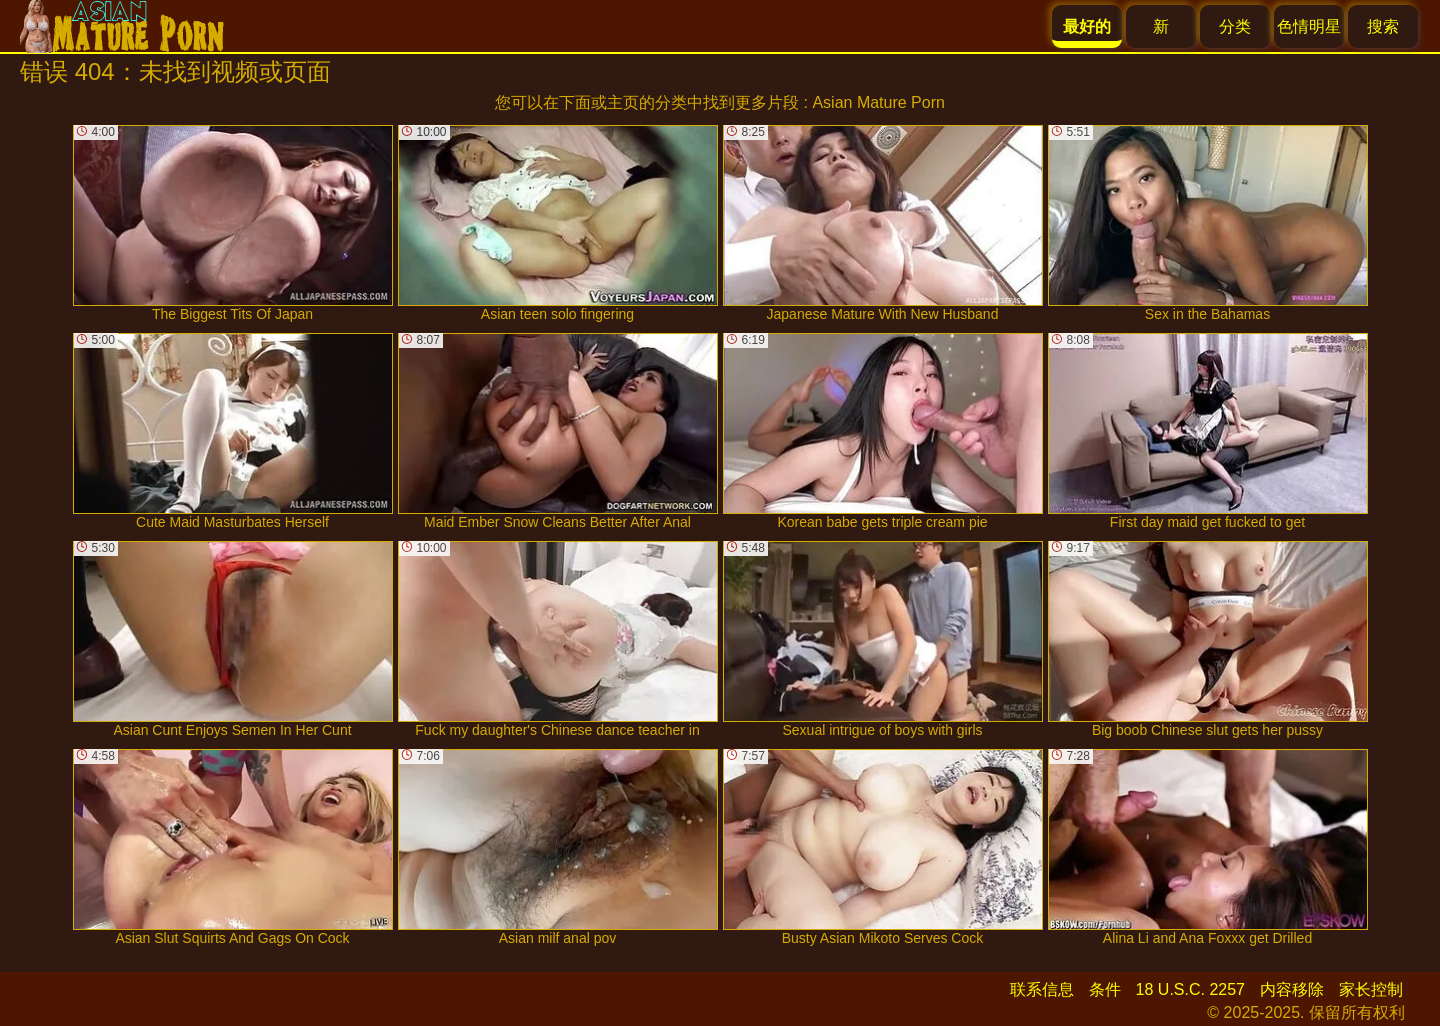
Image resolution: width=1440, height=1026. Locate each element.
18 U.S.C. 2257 (1190, 989)
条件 (1105, 989)
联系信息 (1042, 989)
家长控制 (1371, 989)
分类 (1235, 26)
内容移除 (1292, 989)
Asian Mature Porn (878, 102)
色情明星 (1309, 26)
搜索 (1383, 26)
